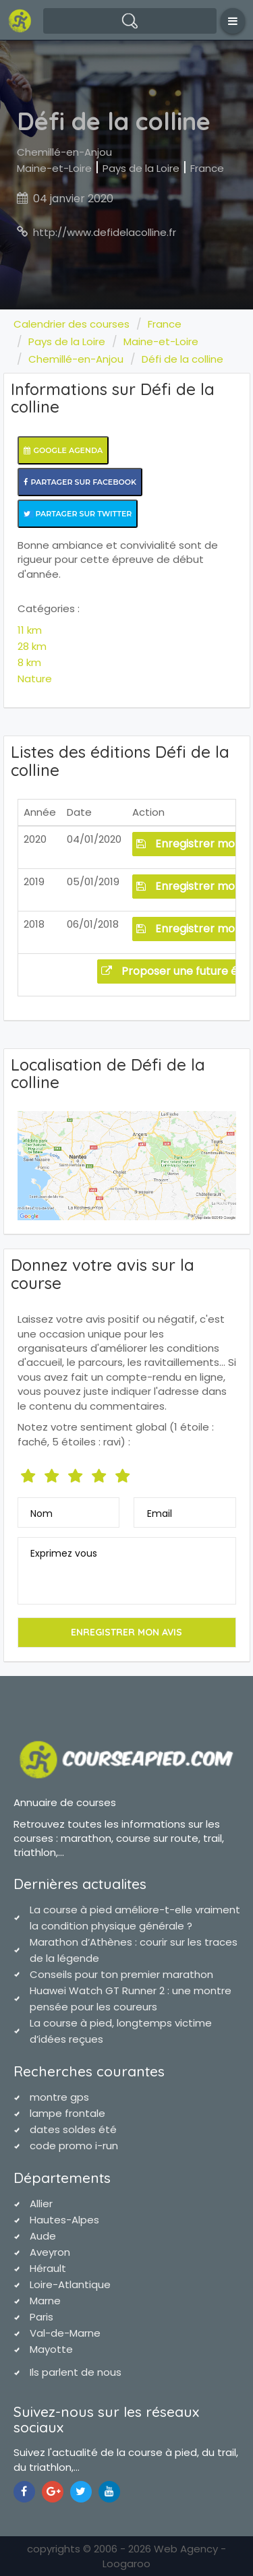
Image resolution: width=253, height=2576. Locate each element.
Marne (45, 2301)
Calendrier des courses (71, 324)
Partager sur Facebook (80, 482)
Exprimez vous (63, 1553)
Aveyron (50, 2252)
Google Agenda (63, 450)
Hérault (48, 2268)
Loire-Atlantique (70, 2284)
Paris (41, 2317)
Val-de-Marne (65, 2333)
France (207, 168)
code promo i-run (74, 2145)
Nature (35, 678)
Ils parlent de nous (75, 2372)
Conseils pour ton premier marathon (121, 1974)
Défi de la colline (182, 359)
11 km (30, 630)
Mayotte (51, 2349)
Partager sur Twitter (78, 513)
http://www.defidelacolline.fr (104, 232)
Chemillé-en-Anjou (64, 152)
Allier (41, 2203)
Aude (43, 2236)
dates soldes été (73, 2129)
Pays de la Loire (141, 168)
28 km (32, 646)
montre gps (59, 2097)
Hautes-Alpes (64, 2220)
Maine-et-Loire (54, 168)
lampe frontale (67, 2113)
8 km (29, 662)
